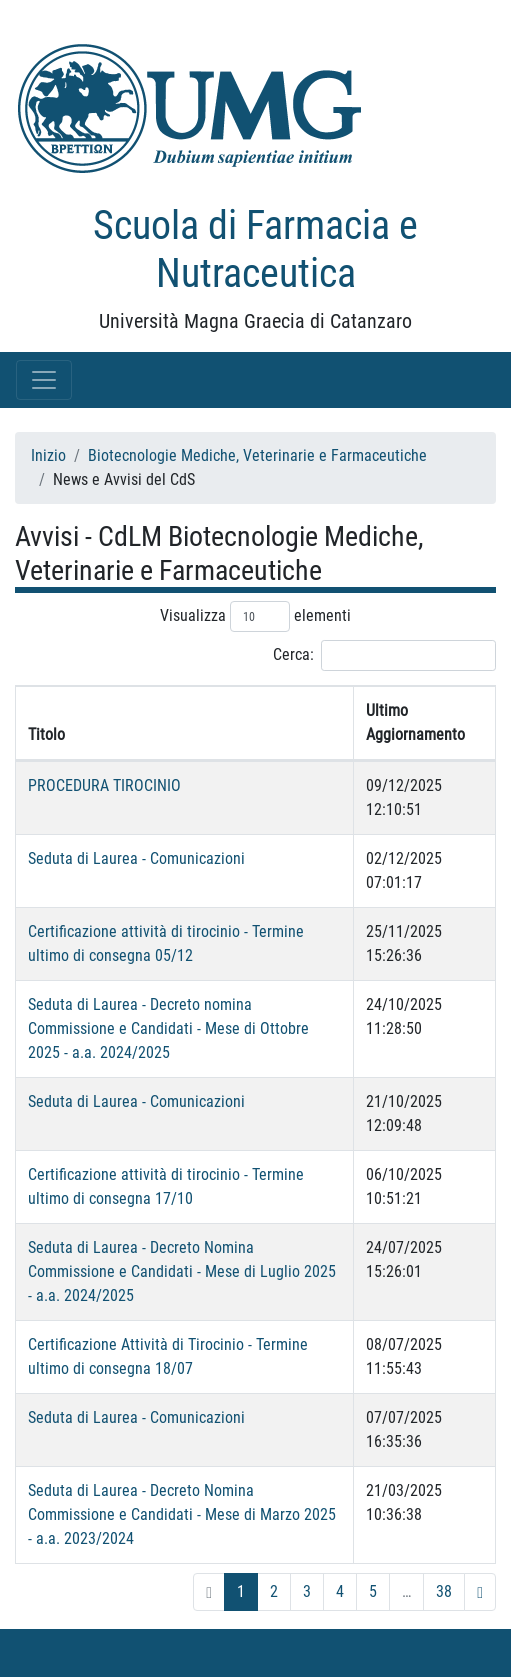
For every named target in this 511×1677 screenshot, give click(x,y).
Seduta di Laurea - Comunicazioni (136, 858)
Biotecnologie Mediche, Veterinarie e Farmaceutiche (257, 455)
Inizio (48, 455)
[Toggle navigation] (44, 380)
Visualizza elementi (255, 616)
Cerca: (384, 655)
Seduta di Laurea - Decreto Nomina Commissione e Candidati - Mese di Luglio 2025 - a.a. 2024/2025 (182, 1271)
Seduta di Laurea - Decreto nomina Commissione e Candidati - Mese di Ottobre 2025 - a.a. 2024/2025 (168, 1028)
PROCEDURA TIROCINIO (104, 785)
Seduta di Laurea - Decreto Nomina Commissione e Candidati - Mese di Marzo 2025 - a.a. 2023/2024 (182, 1514)
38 (444, 1591)
